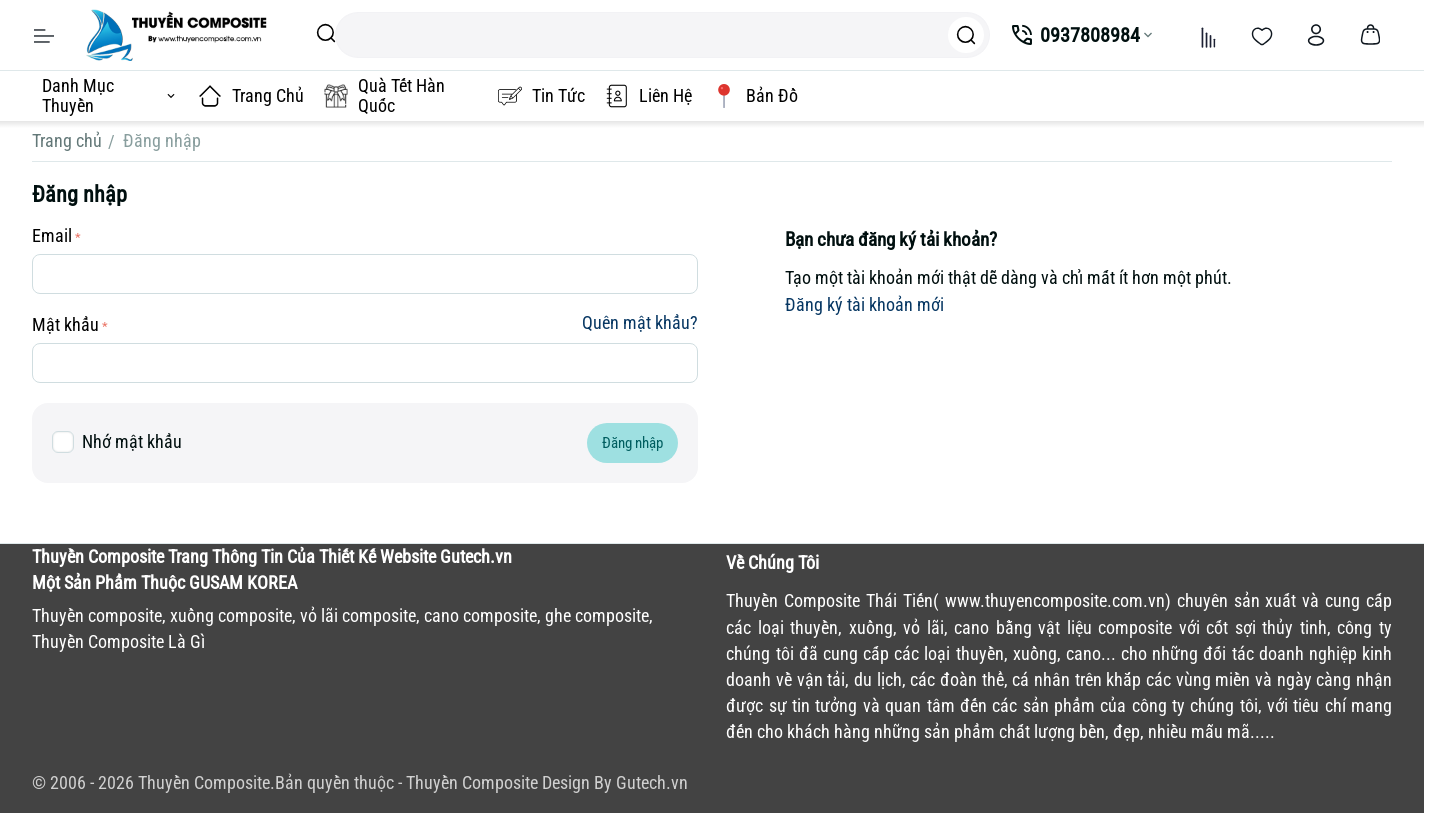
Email (52, 235)
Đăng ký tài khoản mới (864, 304)
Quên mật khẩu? (640, 322)
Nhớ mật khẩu (117, 442)
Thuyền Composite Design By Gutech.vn (547, 782)
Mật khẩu (65, 324)
